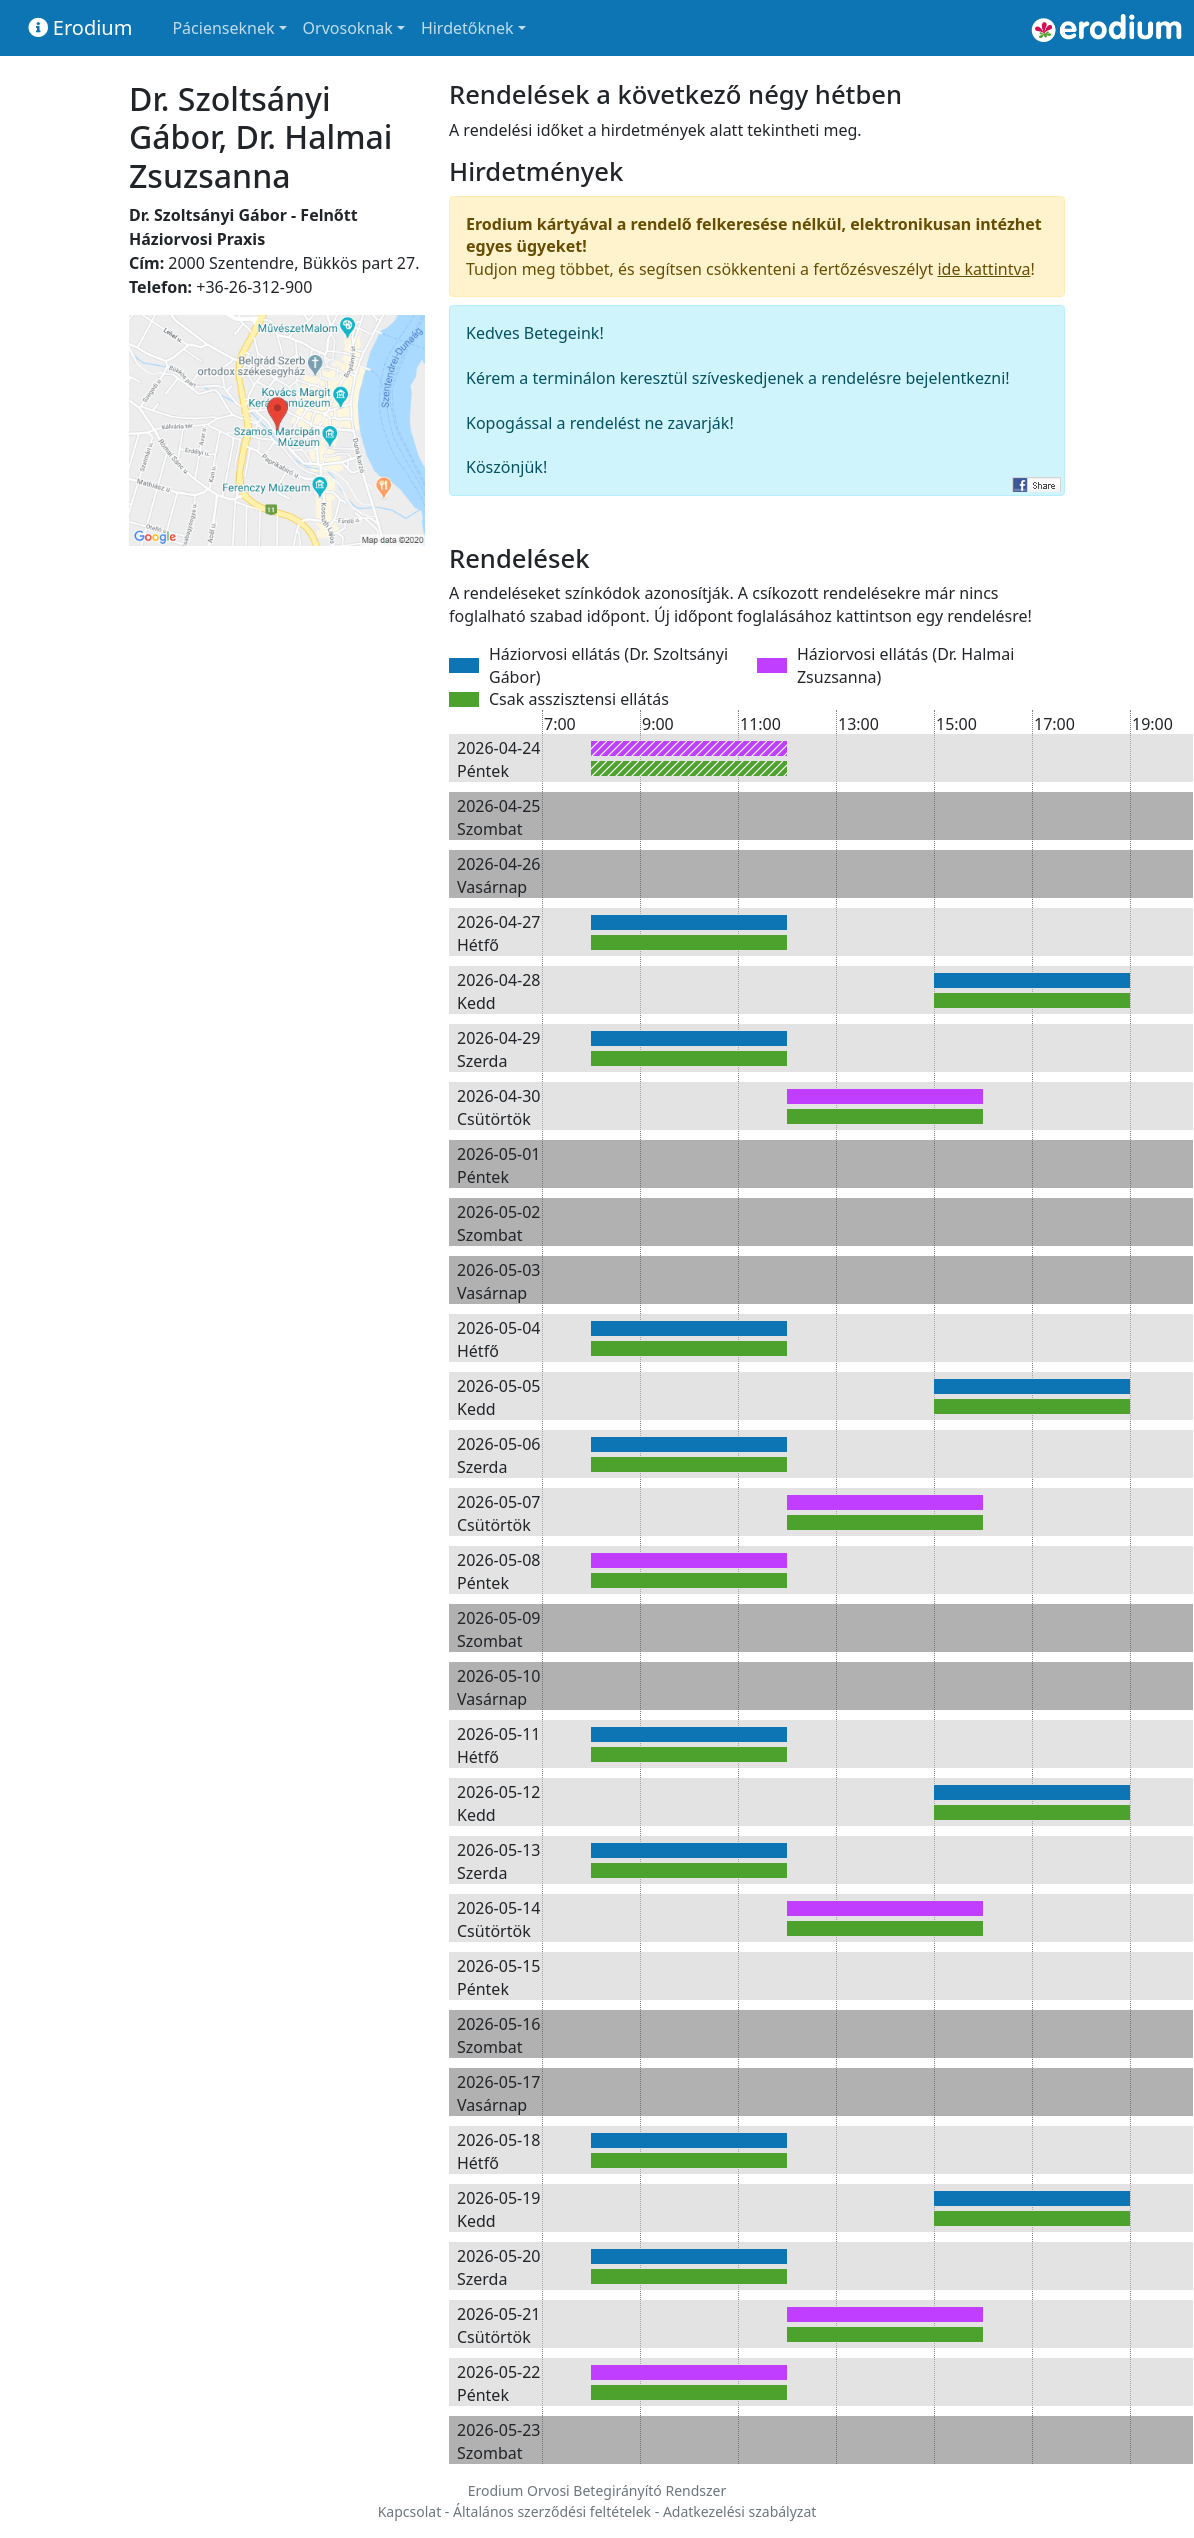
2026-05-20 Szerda (499, 2267)
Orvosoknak (348, 28)
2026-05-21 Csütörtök (499, 2325)
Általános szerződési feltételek (552, 2511)
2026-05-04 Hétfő (499, 1339)
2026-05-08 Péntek (499, 1571)
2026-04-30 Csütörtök (499, 1107)
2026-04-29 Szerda (499, 1049)
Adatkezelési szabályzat (739, 2511)
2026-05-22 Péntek (499, 2383)
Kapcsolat (410, 2511)
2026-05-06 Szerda (499, 1455)
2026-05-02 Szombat (499, 1223)
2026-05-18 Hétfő (499, 2151)
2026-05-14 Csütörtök (499, 1919)
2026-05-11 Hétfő (499, 1745)
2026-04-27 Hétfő (499, 933)
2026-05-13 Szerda (499, 1861)
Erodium (80, 27)
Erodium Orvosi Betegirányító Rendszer (597, 2490)
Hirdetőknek (467, 28)
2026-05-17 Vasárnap (499, 2093)
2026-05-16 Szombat (499, 2035)
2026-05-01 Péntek (499, 1165)
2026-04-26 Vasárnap (499, 875)
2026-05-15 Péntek (499, 1977)
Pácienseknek (223, 28)
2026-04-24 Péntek (499, 759)
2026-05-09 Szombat (499, 1629)
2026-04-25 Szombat (499, 817)
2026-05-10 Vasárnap (499, 1687)
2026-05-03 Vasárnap (499, 1281)
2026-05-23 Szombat (499, 2441)
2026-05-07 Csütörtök (499, 1513)
